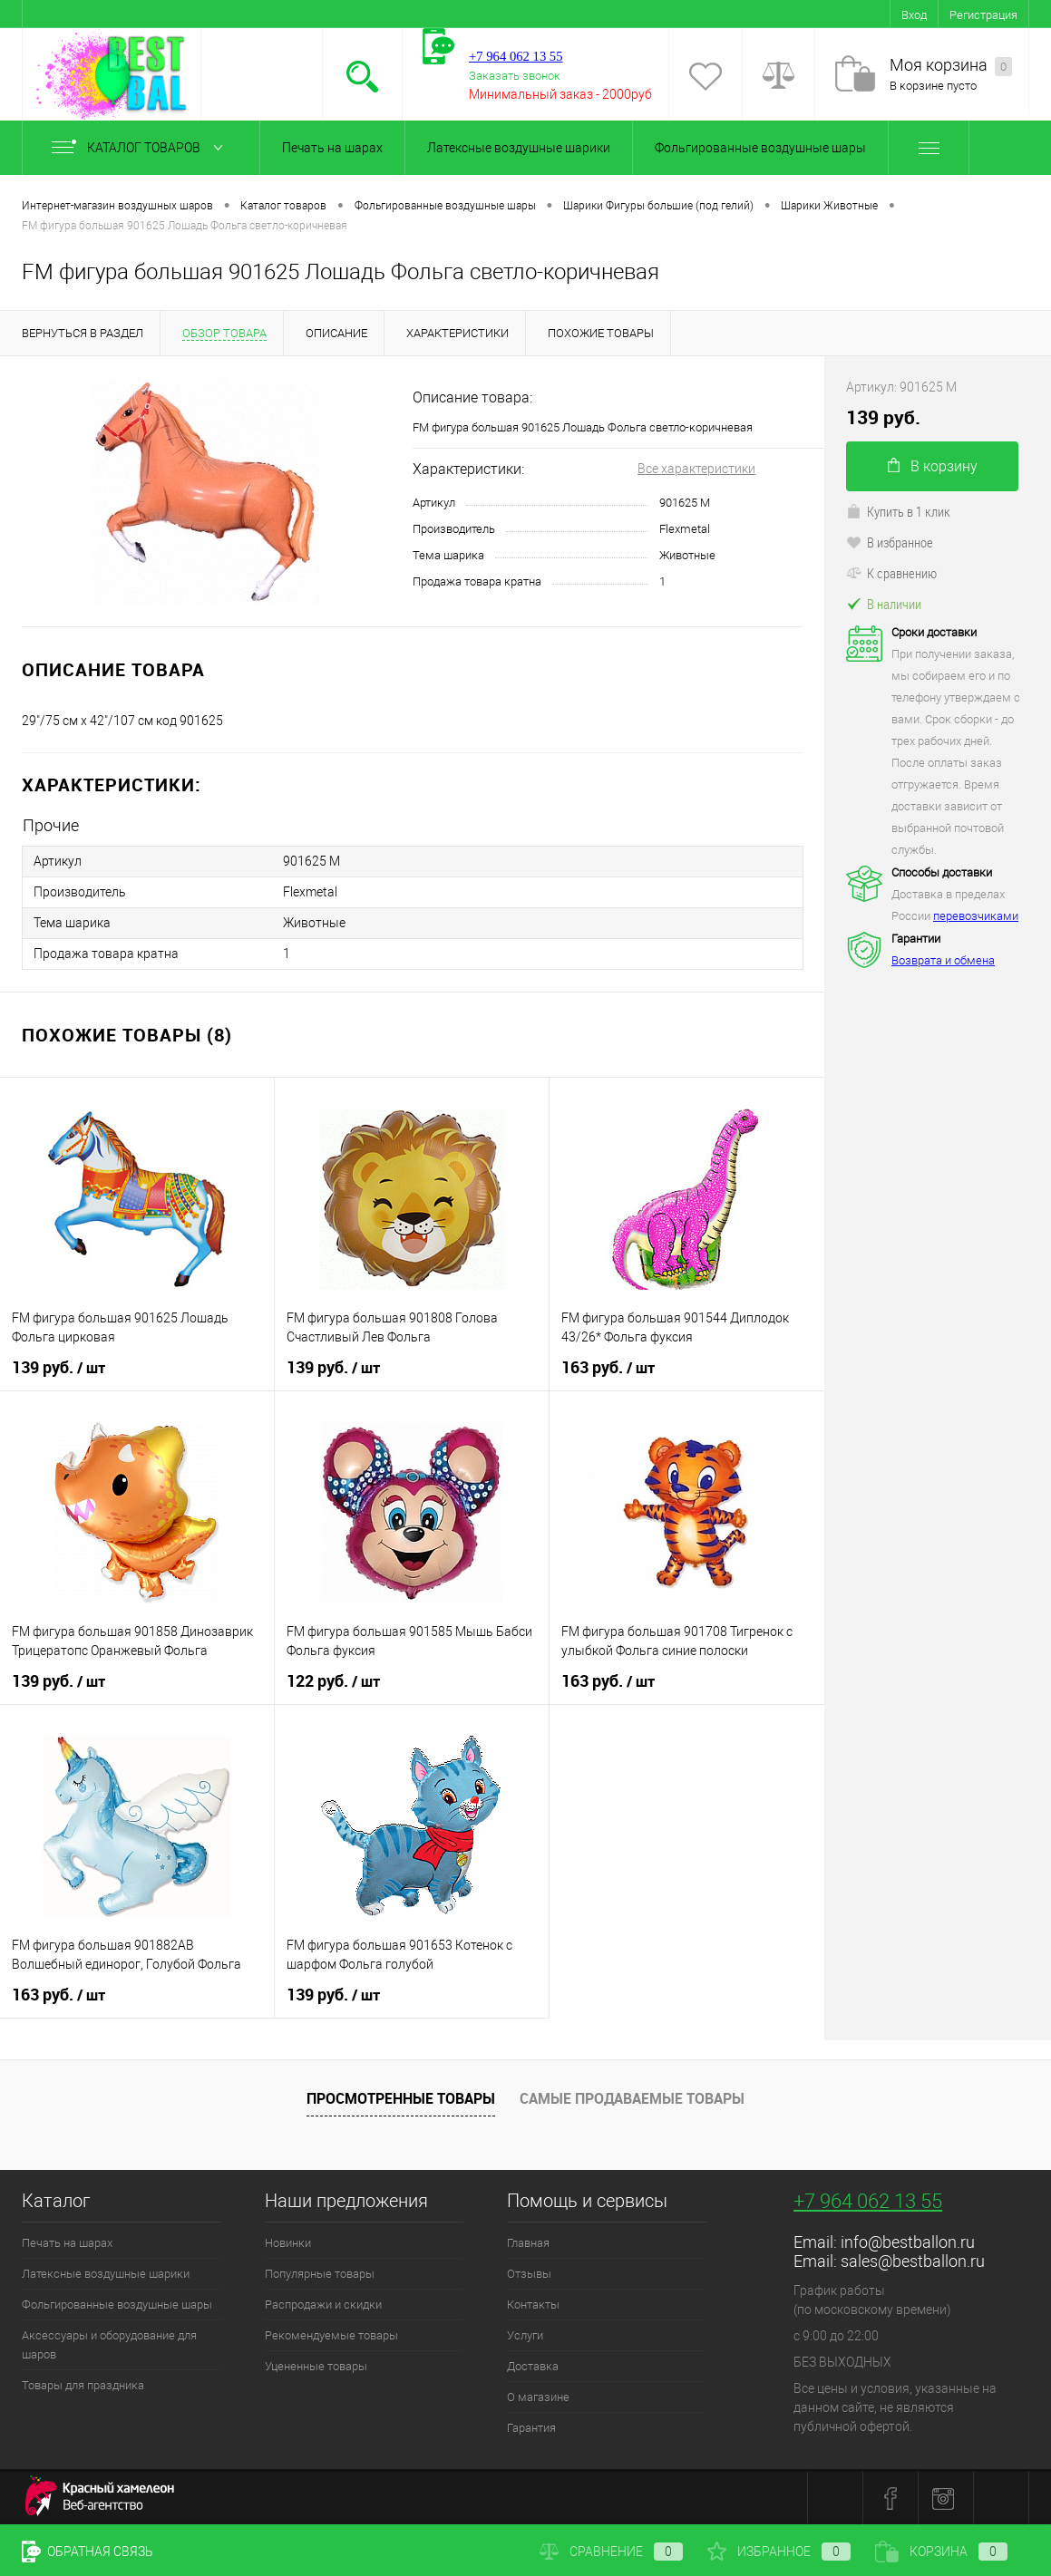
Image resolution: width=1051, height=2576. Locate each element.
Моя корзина (951, 65)
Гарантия (531, 2428)
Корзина (941, 2551)
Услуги (525, 2335)
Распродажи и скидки (323, 2304)
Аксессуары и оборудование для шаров (109, 2345)
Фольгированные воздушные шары (760, 147)
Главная (528, 2243)
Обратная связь (87, 2551)
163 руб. (608, 1368)
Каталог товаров (141, 148)
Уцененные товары (316, 2366)
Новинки (288, 2243)
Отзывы (529, 2274)
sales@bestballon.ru (913, 2261)
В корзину (933, 466)
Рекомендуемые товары (331, 2335)
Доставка (533, 2366)
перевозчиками (975, 916)
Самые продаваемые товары (632, 2098)
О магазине (538, 2397)
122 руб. (333, 1681)
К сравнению (891, 573)
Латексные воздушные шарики (518, 147)
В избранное (889, 542)
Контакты (533, 2304)
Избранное (779, 2551)
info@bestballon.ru (908, 2242)
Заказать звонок (514, 75)
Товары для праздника (83, 2385)
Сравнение (611, 2551)
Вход (914, 15)
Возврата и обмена (943, 960)
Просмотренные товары (401, 2098)
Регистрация (983, 15)
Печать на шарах (332, 147)
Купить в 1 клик (898, 511)
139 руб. (58, 1368)
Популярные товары (320, 2274)
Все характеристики (696, 468)
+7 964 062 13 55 (867, 2201)
